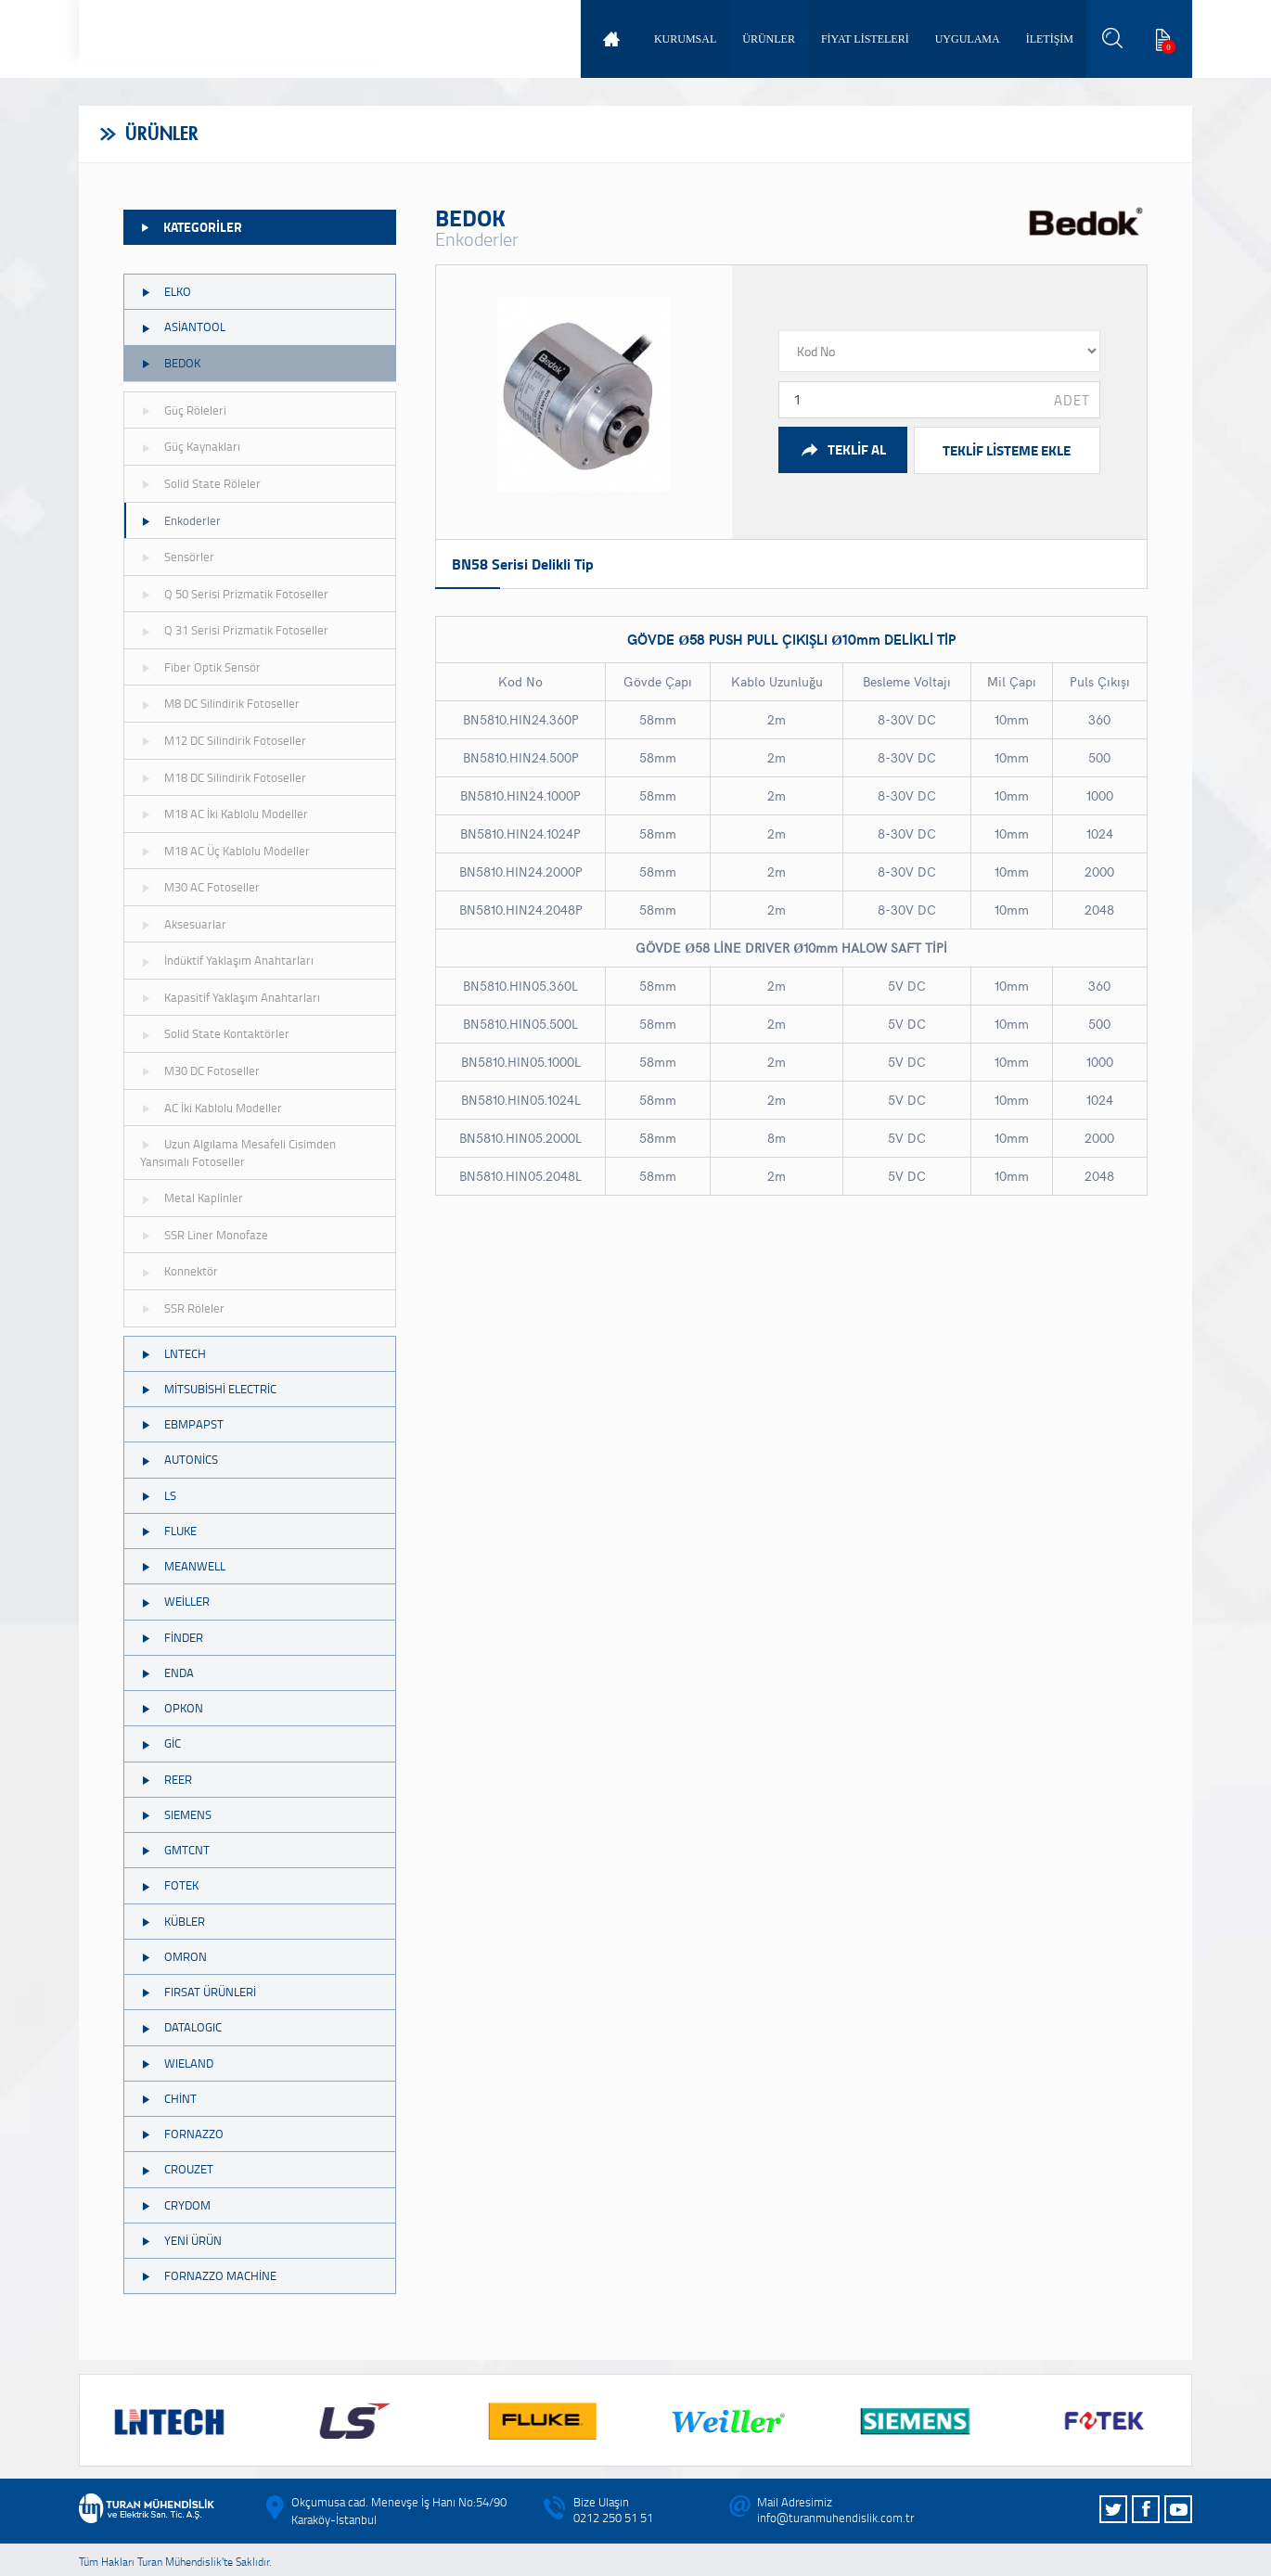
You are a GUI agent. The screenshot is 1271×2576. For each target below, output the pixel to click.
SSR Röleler (182, 1308)
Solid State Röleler (200, 483)
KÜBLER (172, 1921)
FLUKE (168, 1530)
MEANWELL (182, 1565)
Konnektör (179, 1270)
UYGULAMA (967, 38)
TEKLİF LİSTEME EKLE (1007, 450)
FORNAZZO (182, 2133)
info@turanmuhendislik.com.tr (835, 2517)
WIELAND (176, 2063)
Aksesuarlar (183, 924)
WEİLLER (175, 1601)
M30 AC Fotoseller (200, 886)
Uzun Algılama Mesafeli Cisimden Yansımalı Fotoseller (238, 1152)
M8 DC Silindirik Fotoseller (220, 703)
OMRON (173, 1956)
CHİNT (168, 2098)
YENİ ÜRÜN (181, 2240)
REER (166, 1779)
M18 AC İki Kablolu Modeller (224, 813)
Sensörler (177, 556)
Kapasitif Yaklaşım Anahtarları (230, 997)
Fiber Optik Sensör (200, 667)
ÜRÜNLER (768, 38)
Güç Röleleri (183, 410)
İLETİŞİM (1049, 38)
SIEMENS (176, 1814)
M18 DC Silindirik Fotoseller (223, 777)
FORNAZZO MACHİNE (208, 2275)
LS (158, 1495)
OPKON (171, 1707)
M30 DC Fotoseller (200, 1070)
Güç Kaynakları (190, 446)
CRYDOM (175, 2205)
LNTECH (173, 1353)
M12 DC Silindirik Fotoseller (223, 740)
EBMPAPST (182, 1424)
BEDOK (170, 362)
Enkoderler (180, 520)
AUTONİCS (179, 1459)
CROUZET (176, 2168)
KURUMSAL (685, 38)
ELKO (165, 291)
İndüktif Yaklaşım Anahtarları (227, 960)
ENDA (167, 1672)
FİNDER (171, 1637)
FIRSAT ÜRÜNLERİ (198, 1991)
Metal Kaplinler (191, 1197)
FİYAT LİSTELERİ (865, 38)
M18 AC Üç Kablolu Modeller (225, 850)
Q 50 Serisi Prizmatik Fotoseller (234, 593)
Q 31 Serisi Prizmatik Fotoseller (234, 630)
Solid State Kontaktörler (214, 1033)
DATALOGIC (181, 2027)
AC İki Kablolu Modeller (211, 1107)
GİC (160, 1743)
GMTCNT (175, 1849)
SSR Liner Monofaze (204, 1234)
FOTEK (169, 1885)
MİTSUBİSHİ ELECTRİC (208, 1388)
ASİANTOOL (182, 326)
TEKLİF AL (843, 449)
